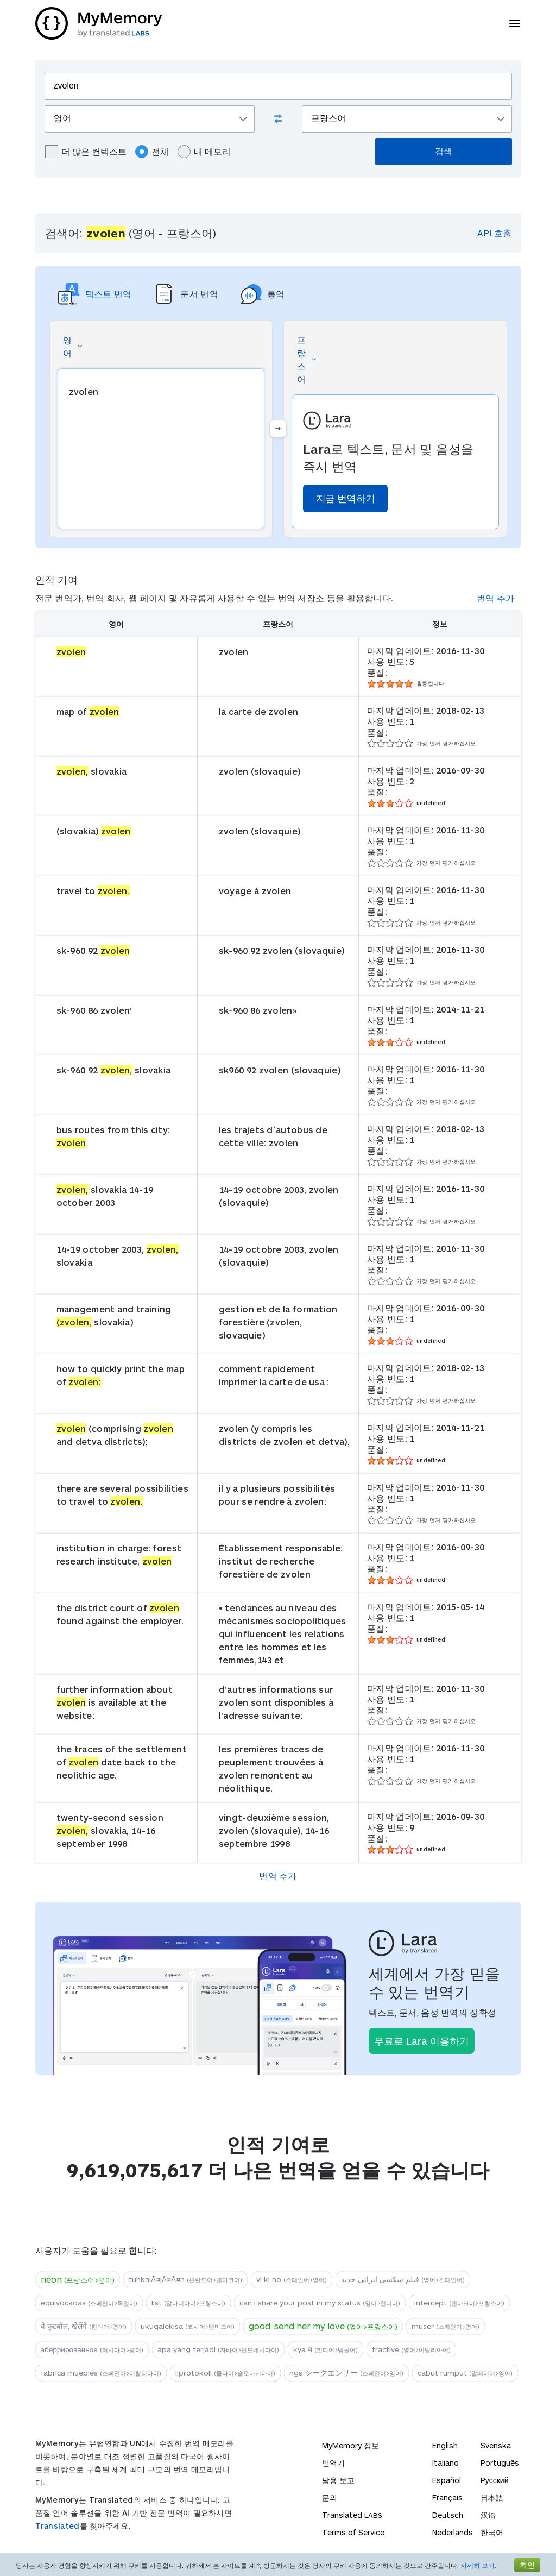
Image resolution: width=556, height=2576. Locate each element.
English (445, 2445)
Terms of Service (353, 2532)
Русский (495, 2480)
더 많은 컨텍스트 (86, 151)
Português (500, 2462)
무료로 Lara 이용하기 (421, 2041)
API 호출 (494, 233)
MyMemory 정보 (350, 2445)
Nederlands (452, 2532)
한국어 (492, 2532)
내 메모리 (204, 151)
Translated (57, 2525)
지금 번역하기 (345, 498)
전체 (152, 151)
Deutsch (447, 2515)
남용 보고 (338, 2480)
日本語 (492, 2497)
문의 (329, 2497)
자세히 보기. (478, 2565)
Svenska (496, 2445)
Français (447, 2497)
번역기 (333, 2462)
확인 (527, 2564)
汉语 (488, 2515)
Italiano (445, 2462)
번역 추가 (496, 598)
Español (446, 2480)
